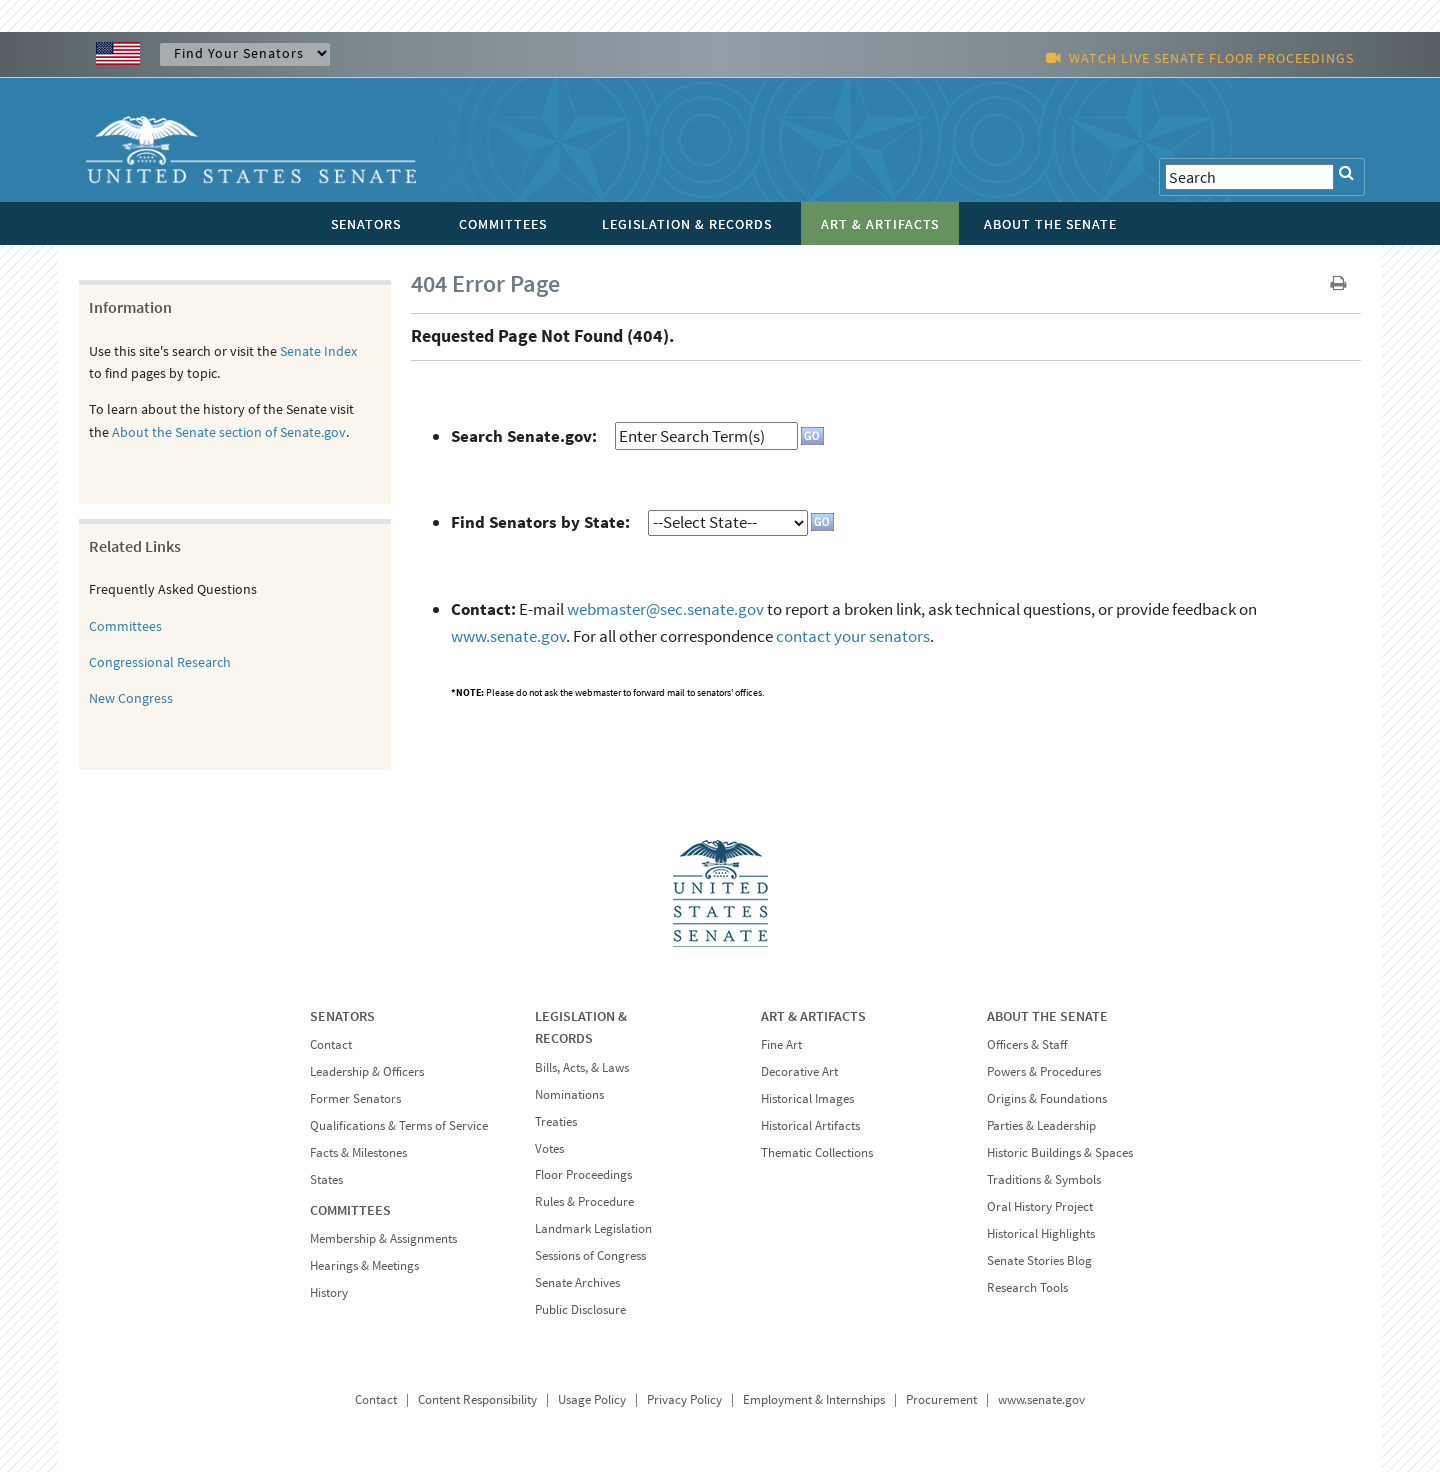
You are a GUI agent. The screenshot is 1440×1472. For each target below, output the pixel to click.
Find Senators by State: (540, 522)
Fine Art (781, 1044)
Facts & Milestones (358, 1152)
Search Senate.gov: (524, 436)
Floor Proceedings (583, 1174)
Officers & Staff (1027, 1044)
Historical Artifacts (810, 1125)
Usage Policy (592, 1399)
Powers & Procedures (1044, 1071)
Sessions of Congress (590, 1255)
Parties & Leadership (1041, 1125)
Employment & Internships (814, 1399)
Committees (125, 626)
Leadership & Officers (367, 1071)
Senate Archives (577, 1282)
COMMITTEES (350, 1210)
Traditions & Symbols (1044, 1179)
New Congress (131, 698)
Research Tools (1027, 1287)
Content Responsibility (477, 1399)
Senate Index (318, 351)
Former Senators (355, 1098)
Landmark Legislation (593, 1228)
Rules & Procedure (584, 1201)
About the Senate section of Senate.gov (229, 432)
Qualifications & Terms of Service (399, 1125)
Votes (549, 1148)
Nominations (569, 1094)
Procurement (941, 1399)
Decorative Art (799, 1071)
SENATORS (342, 1016)
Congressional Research (160, 662)
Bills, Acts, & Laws (582, 1067)
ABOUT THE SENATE (1047, 1016)
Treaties (556, 1121)
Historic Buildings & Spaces (1060, 1152)
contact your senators (853, 636)
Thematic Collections (817, 1152)
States (326, 1179)
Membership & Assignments (383, 1238)
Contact (331, 1044)
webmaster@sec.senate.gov (665, 609)
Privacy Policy (684, 1399)
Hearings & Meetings (364, 1265)
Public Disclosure (580, 1309)
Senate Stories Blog (1039, 1260)
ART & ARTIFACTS (813, 1016)
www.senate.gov (508, 636)
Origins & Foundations (1047, 1098)
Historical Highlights (1041, 1233)
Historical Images (807, 1098)
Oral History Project (1040, 1206)
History (329, 1292)
